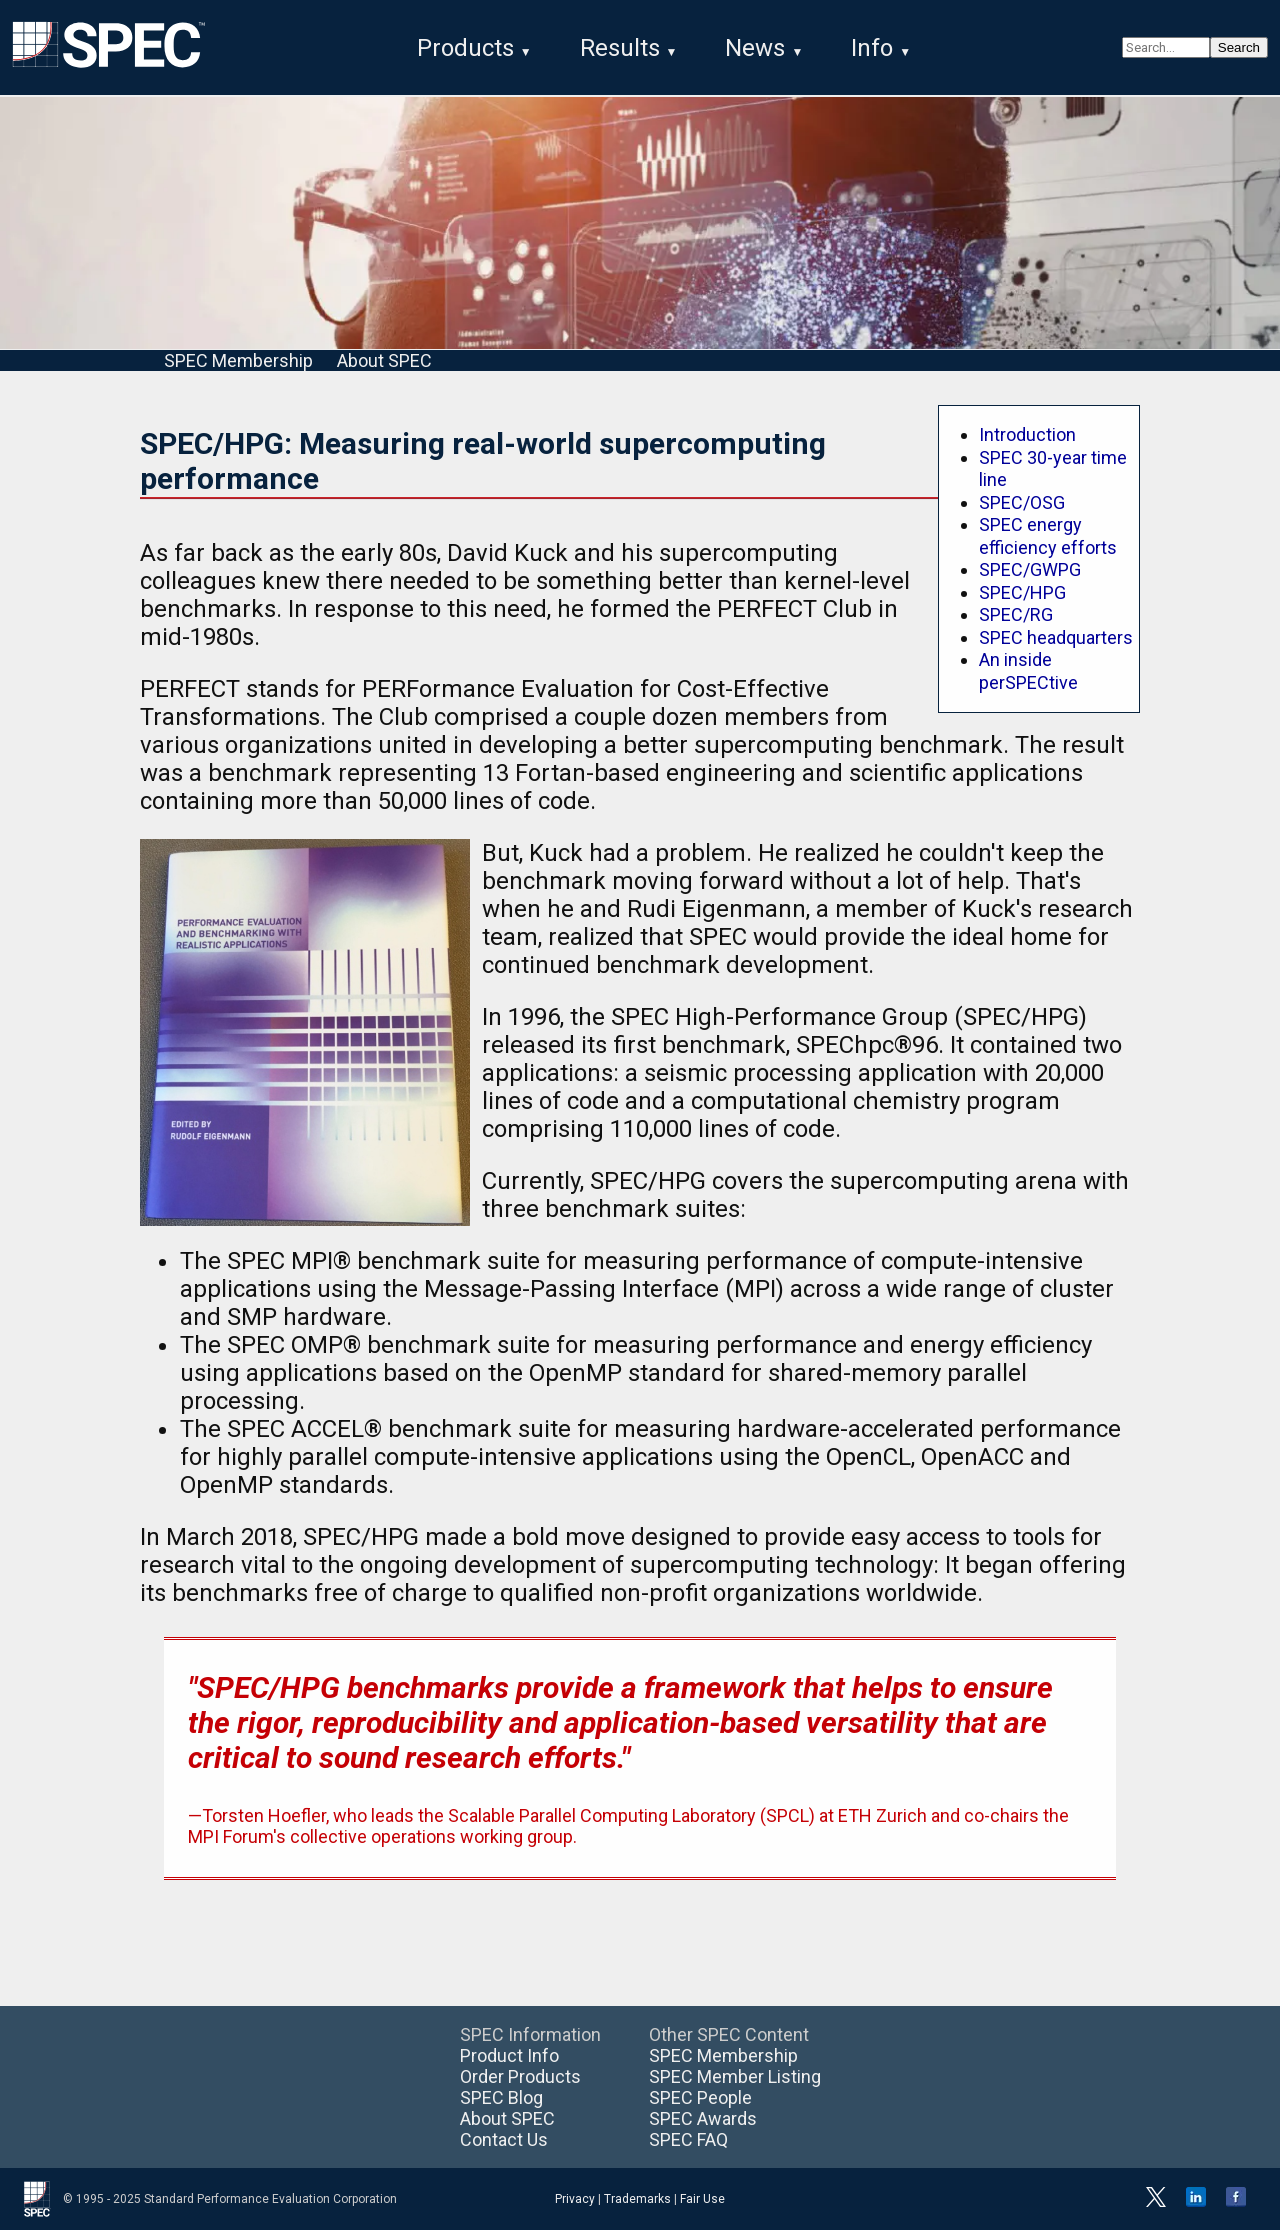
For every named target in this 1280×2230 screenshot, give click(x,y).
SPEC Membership (238, 360)
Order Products (520, 2076)
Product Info (509, 2055)
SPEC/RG (1016, 614)
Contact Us (504, 2139)
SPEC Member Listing (735, 2076)
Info (872, 48)
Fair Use (702, 2199)
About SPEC (384, 360)
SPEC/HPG (1022, 592)
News (755, 48)
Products (465, 48)
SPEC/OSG (1022, 502)
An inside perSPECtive (1028, 671)
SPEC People (700, 2097)
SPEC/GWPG (1030, 569)
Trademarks (637, 2199)
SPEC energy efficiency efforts (1048, 536)
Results (620, 48)
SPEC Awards (703, 2118)
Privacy (575, 2199)
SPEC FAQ (688, 2139)
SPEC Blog (501, 2097)
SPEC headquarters (1056, 637)
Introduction (1027, 434)
